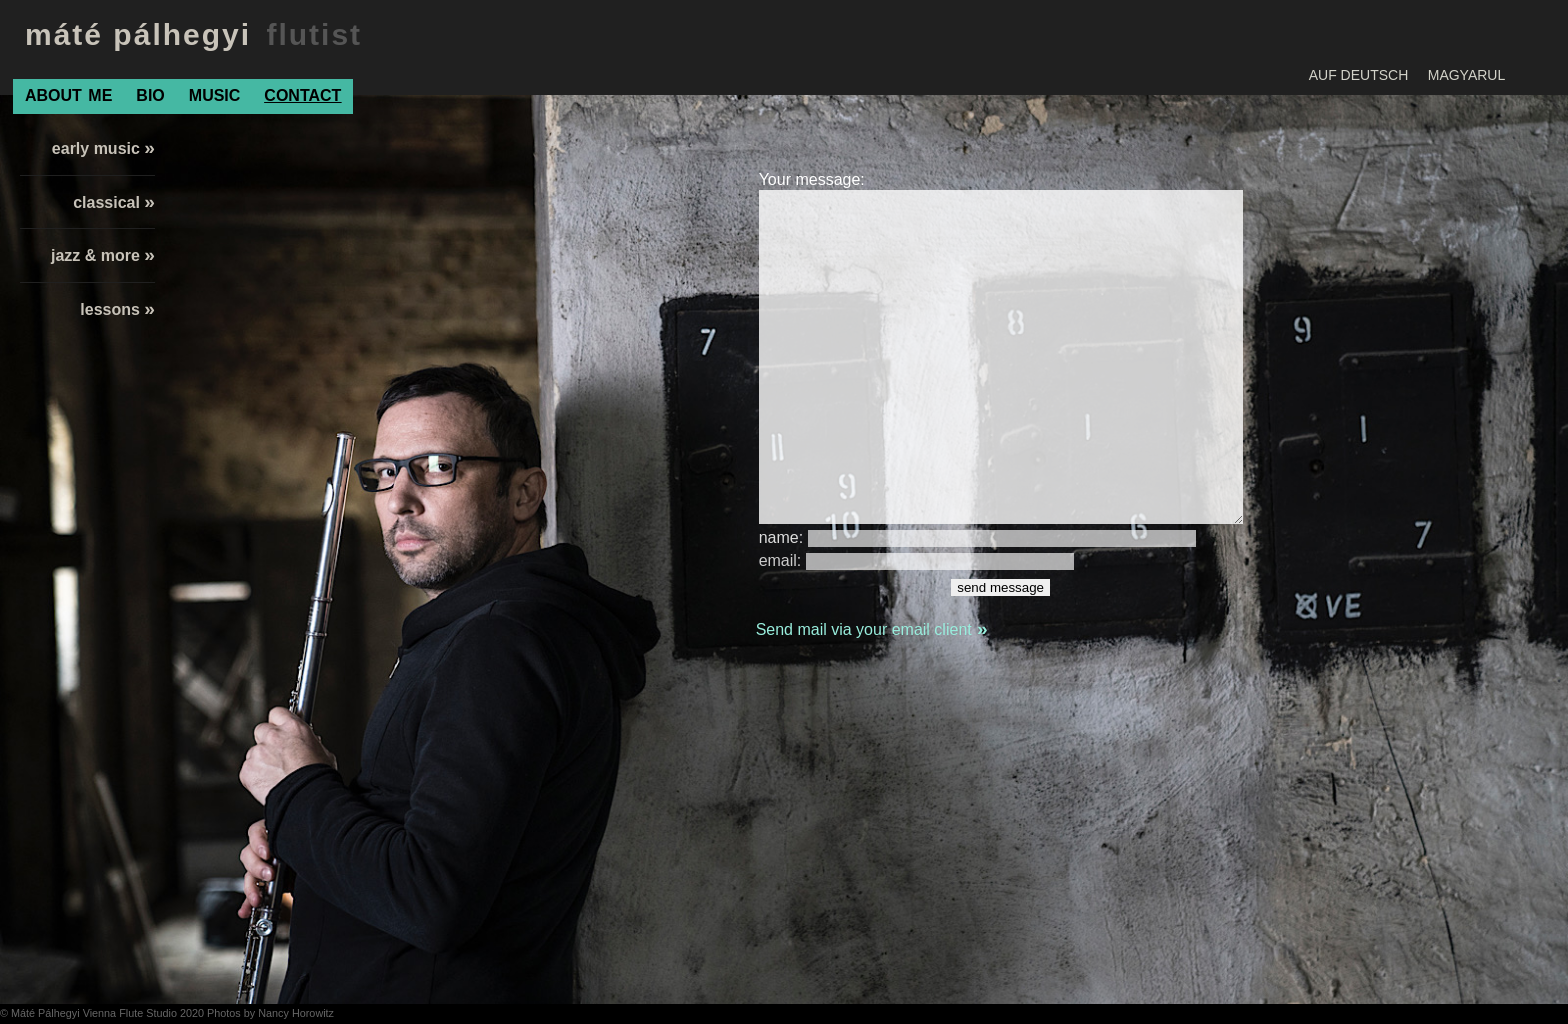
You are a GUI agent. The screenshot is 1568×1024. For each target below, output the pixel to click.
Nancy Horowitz (296, 1013)
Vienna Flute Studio (131, 1013)
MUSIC (215, 95)
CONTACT (302, 95)
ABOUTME (68, 95)
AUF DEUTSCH (1359, 75)
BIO (150, 95)
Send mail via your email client (872, 629)
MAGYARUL (1467, 75)
